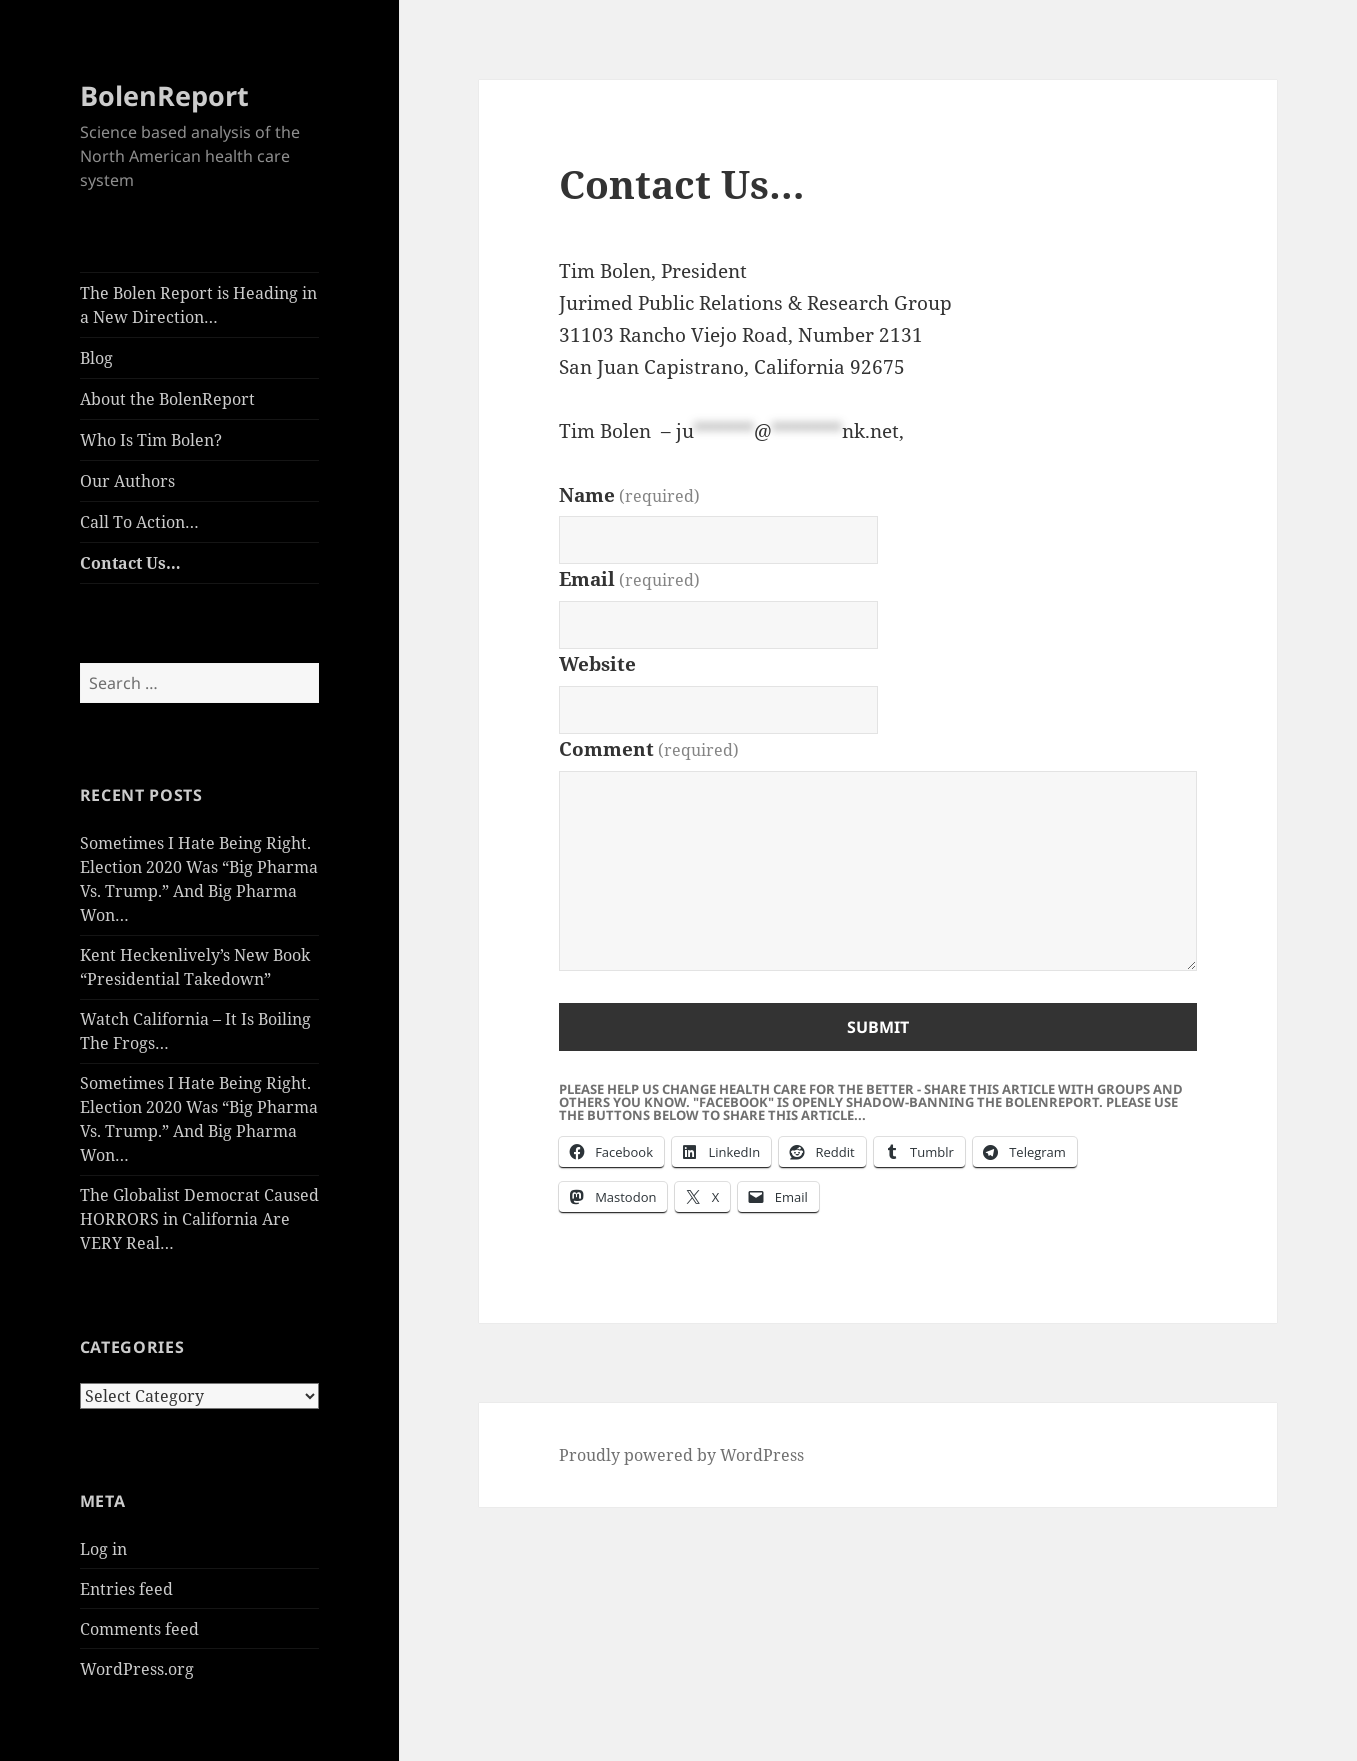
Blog (96, 358)
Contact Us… (130, 563)
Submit (878, 1027)
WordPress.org (137, 1669)
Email (629, 579)
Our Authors (127, 481)
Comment (649, 749)
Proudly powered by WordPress (681, 1455)
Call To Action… (139, 522)
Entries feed (126, 1589)
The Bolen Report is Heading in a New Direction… (198, 305)
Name (629, 495)
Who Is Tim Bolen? (151, 440)
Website (597, 664)
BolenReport (164, 95)
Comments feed (139, 1629)
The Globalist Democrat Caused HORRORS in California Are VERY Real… (199, 1219)
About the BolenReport (167, 399)
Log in (103, 1549)
